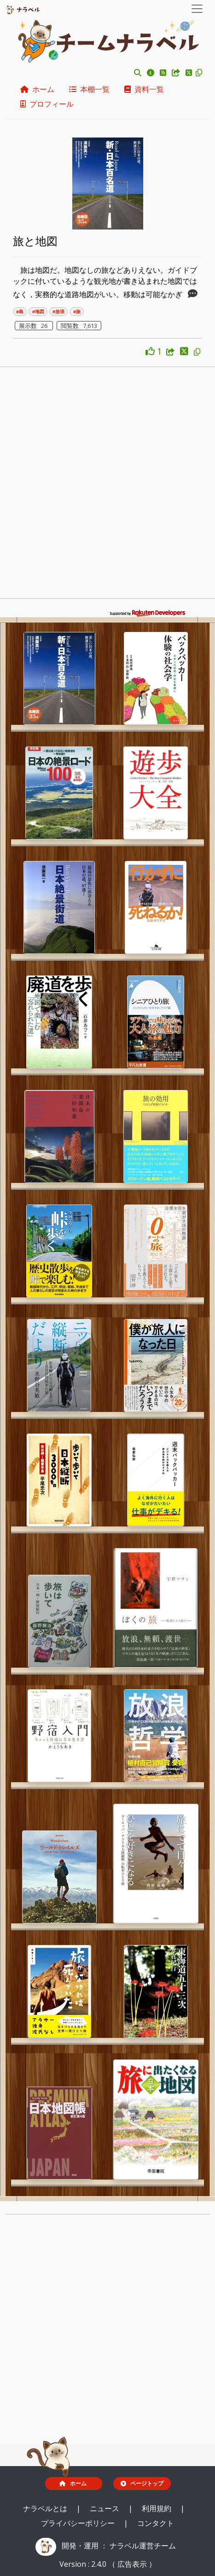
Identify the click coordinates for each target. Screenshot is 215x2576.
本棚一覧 (89, 89)
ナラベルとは (46, 2508)
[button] (137, 73)
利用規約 (157, 2508)
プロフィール (47, 104)
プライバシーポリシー (78, 2523)
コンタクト (155, 2523)
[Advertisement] (107, 485)
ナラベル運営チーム (143, 2546)
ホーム (37, 89)
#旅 (77, 312)
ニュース (105, 2508)
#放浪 (58, 312)
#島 (19, 312)
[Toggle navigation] (197, 8)
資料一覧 (144, 89)
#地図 (38, 312)
